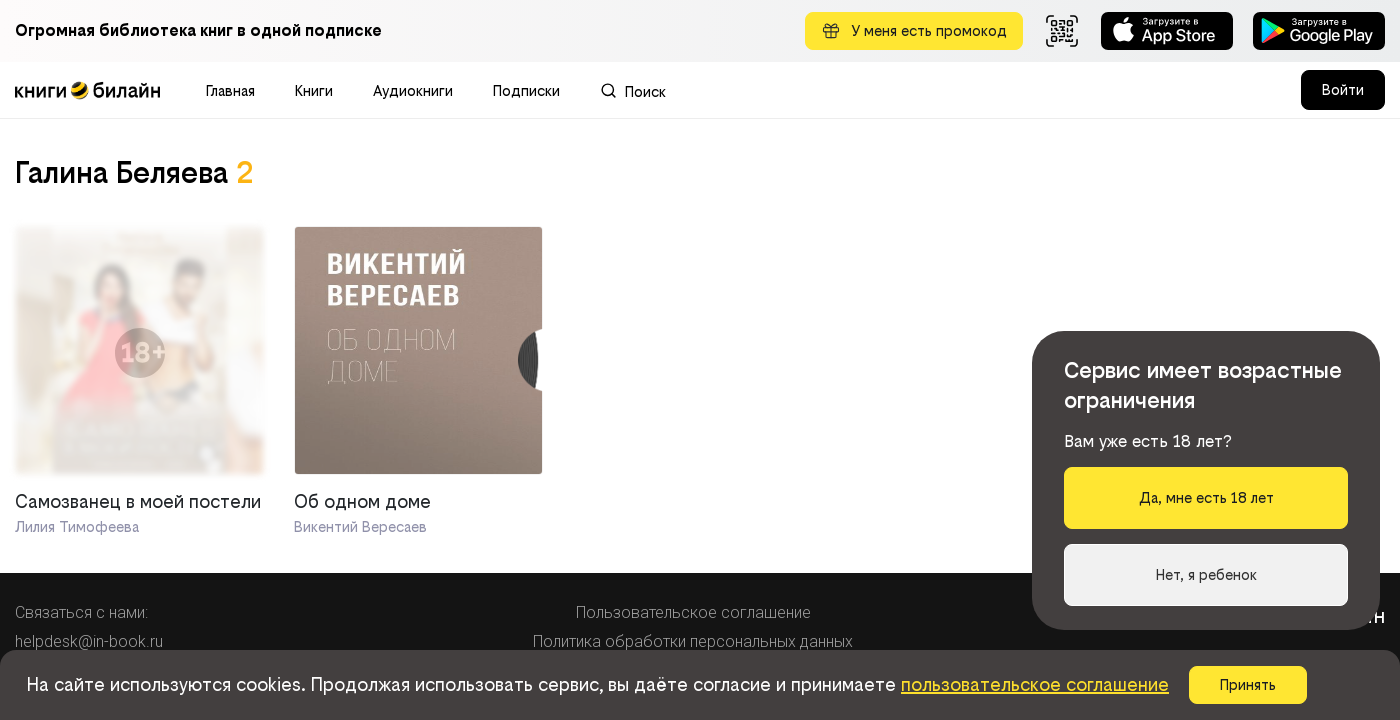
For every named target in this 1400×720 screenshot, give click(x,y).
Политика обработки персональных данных (693, 641)
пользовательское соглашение (1035, 684)
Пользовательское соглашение (693, 612)
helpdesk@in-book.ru (89, 641)
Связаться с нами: (81, 612)
